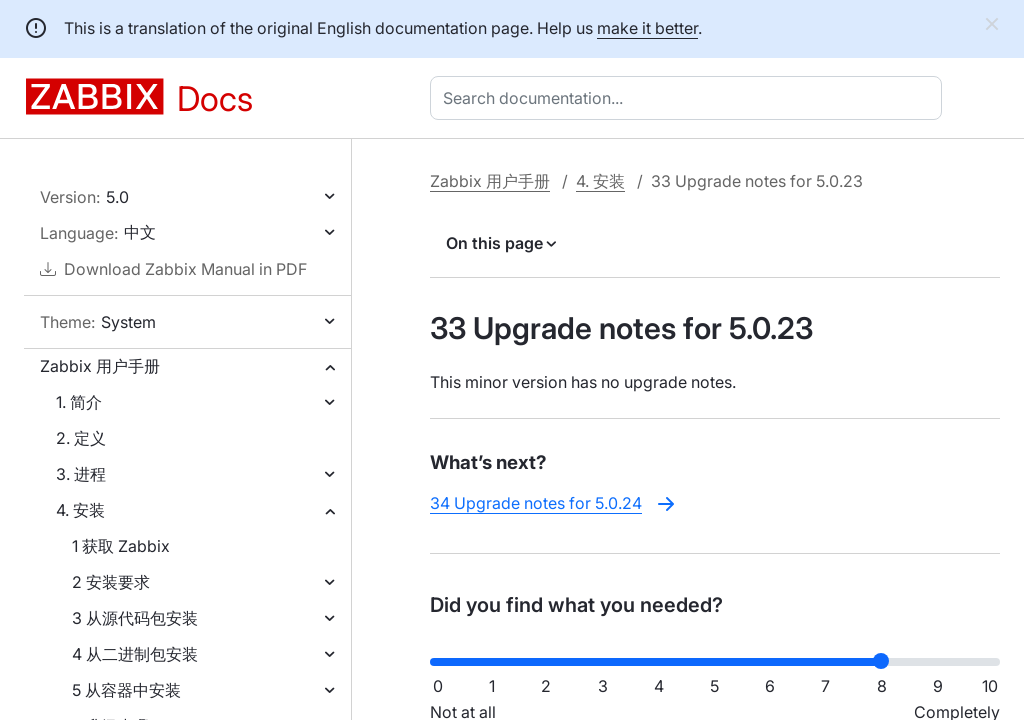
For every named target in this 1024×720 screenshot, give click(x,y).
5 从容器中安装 (126, 690)
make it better (647, 28)
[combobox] (690, 98)
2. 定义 (81, 438)
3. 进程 (81, 474)
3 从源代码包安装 (135, 618)
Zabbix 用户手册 (100, 366)
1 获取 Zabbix (121, 546)
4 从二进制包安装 (135, 654)
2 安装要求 (111, 582)
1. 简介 (79, 402)
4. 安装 (80, 510)
